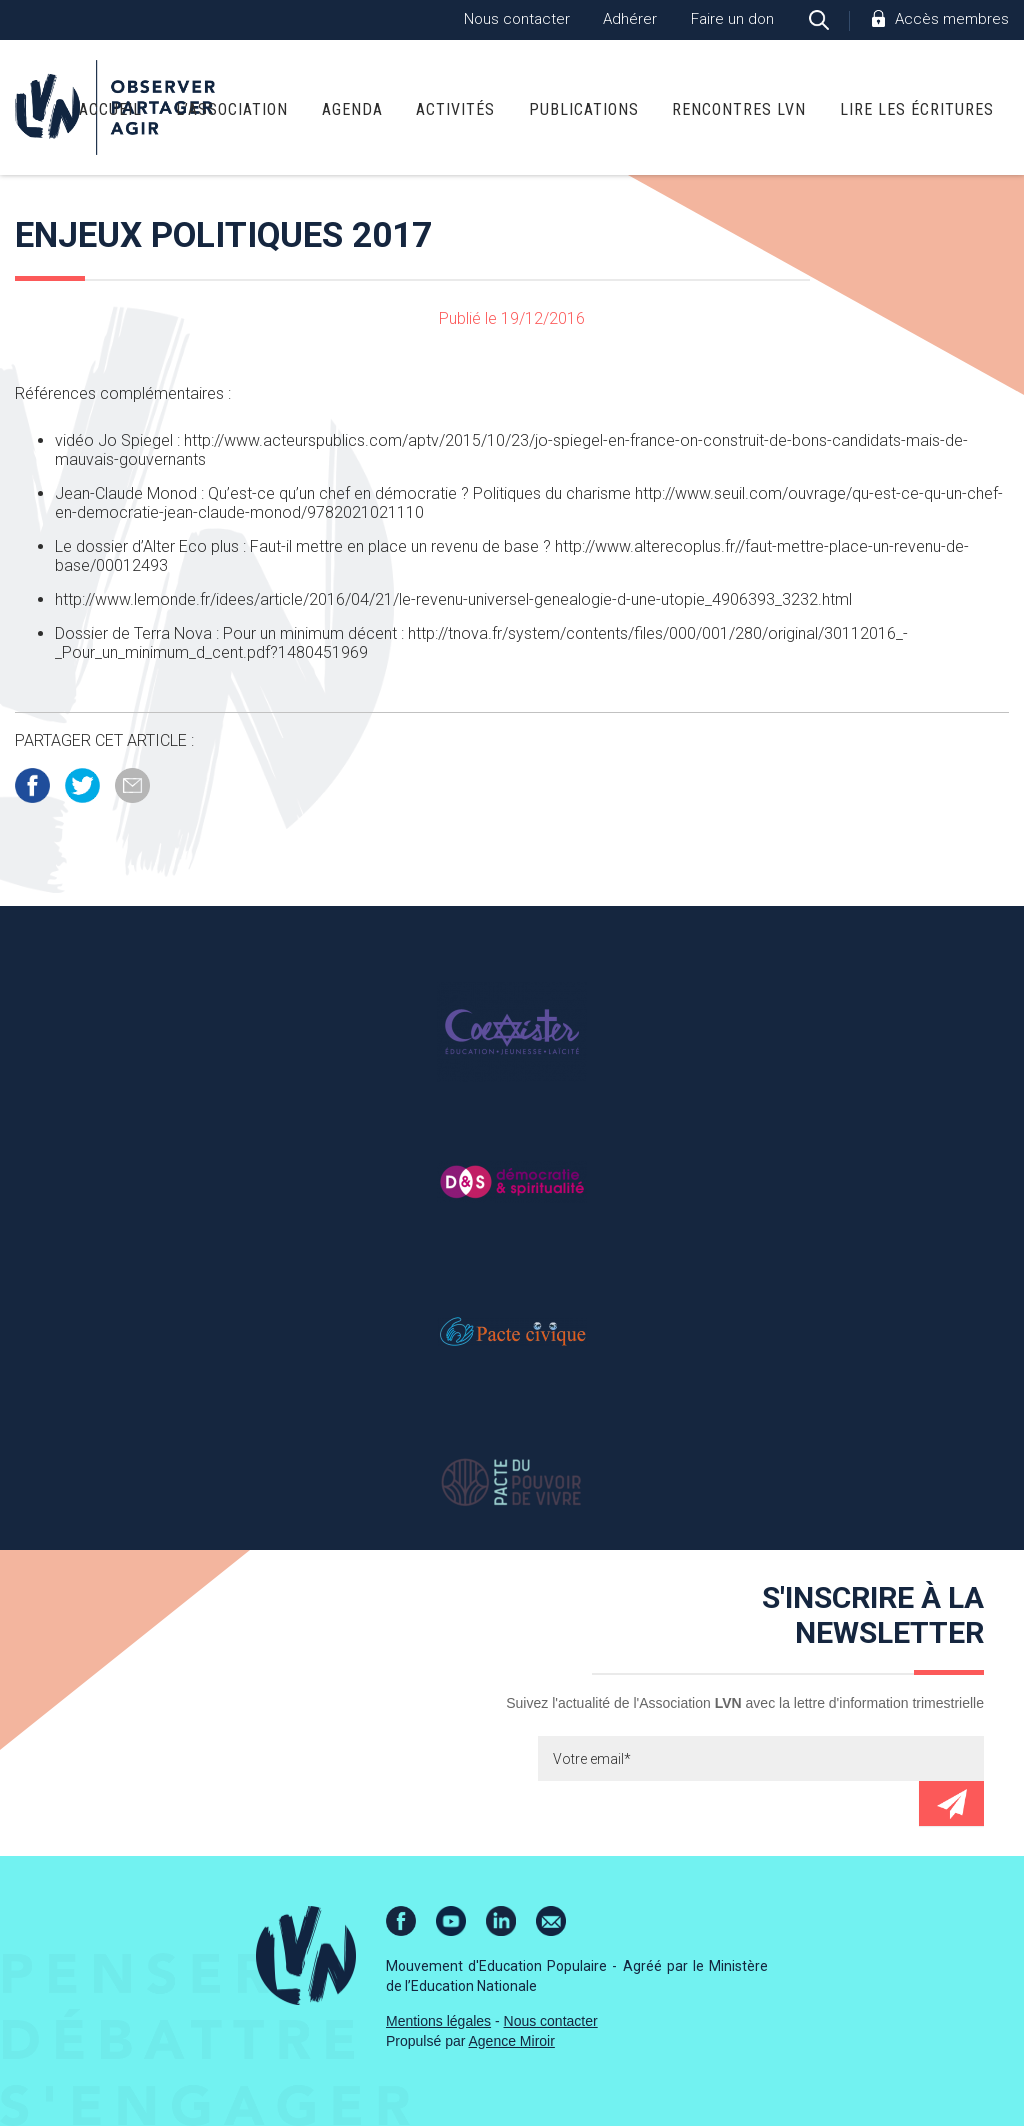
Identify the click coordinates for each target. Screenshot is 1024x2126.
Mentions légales (438, 2021)
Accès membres (952, 19)
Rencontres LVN (739, 109)
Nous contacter (517, 19)
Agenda (352, 109)
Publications (584, 109)
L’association (232, 109)
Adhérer (630, 19)
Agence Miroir (512, 2041)
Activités (455, 109)
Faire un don (732, 19)
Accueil (110, 109)
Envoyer (951, 1803)
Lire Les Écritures (917, 109)
